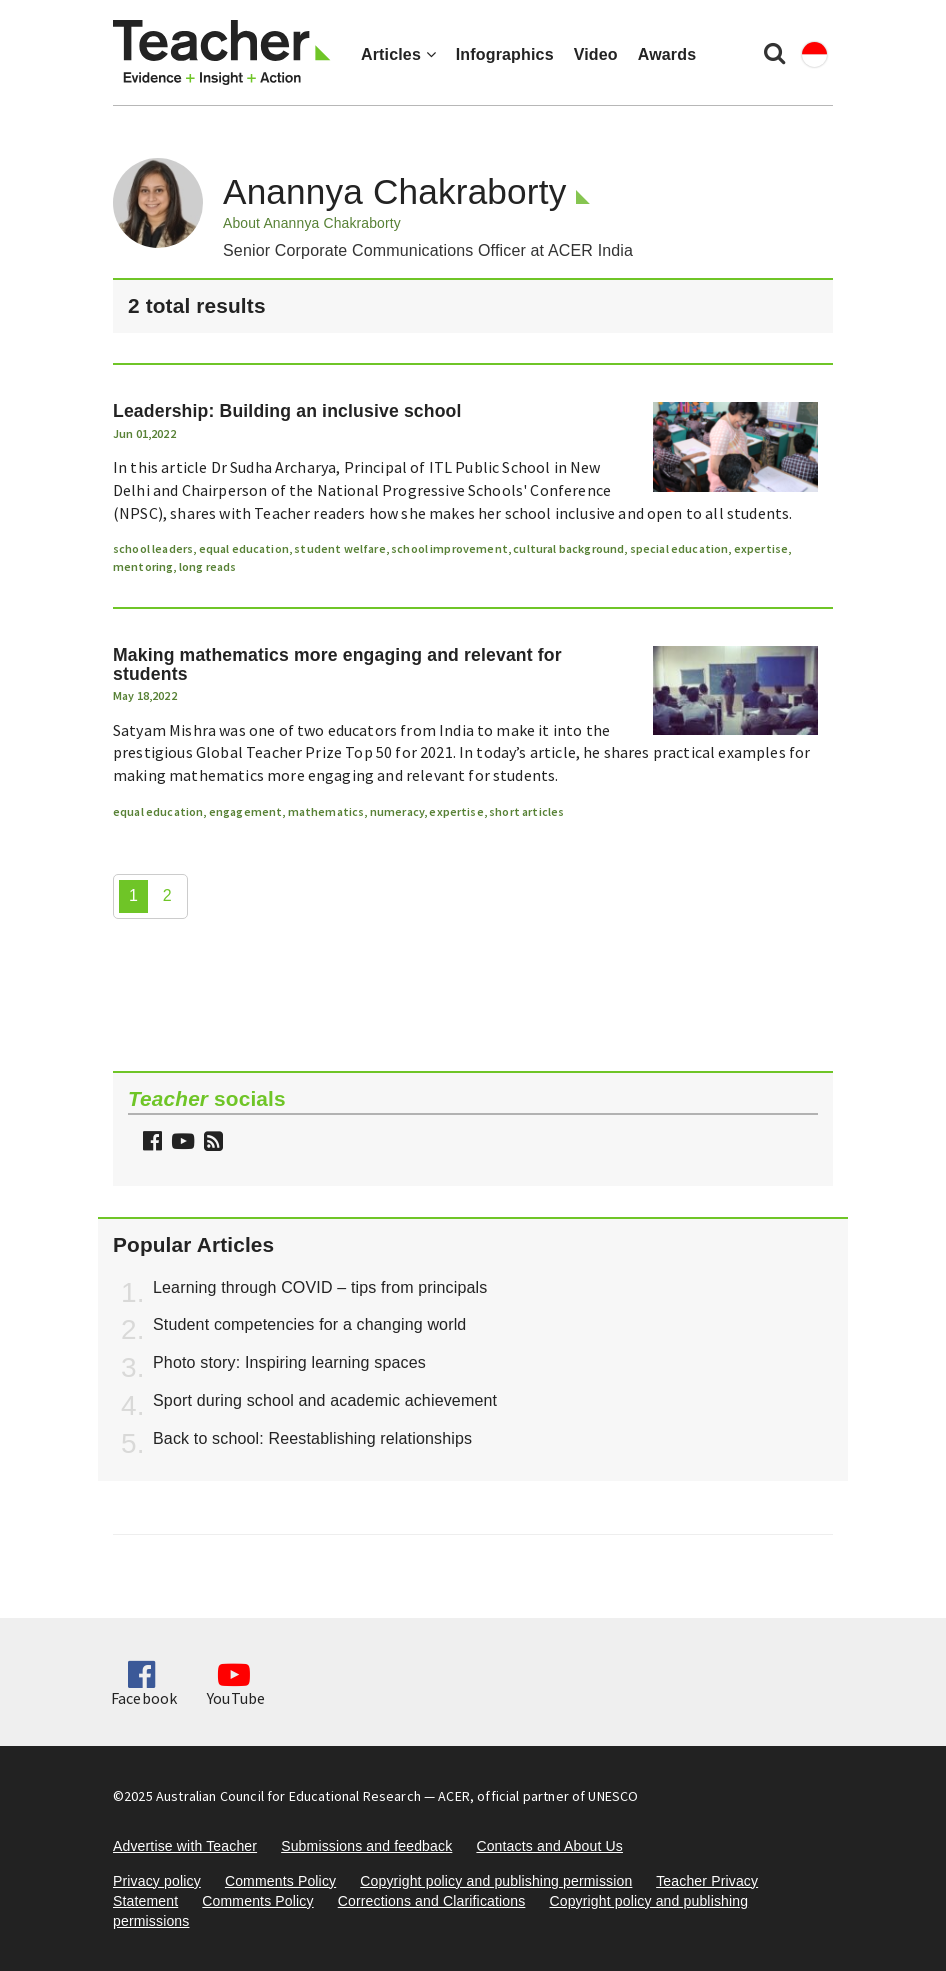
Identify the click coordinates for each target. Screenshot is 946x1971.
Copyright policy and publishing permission (496, 1881)
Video (596, 54)
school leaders (153, 548)
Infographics (505, 54)
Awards (667, 54)
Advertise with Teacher (185, 1846)
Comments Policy (280, 1881)
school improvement (449, 548)
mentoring (143, 566)
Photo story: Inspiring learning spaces (289, 1362)
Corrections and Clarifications (432, 1901)
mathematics (326, 811)
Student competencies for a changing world (309, 1324)
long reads (208, 566)
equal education (244, 548)
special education (679, 548)
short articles (526, 811)
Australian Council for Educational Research (288, 1796)
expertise (761, 548)
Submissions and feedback (366, 1846)
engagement (246, 811)
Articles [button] (398, 54)
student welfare (339, 548)
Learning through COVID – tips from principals (320, 1287)
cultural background (568, 548)
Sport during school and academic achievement (325, 1400)
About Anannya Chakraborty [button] (312, 223)
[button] (211, 1143)
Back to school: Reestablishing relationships (312, 1438)
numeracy (397, 811)
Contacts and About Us (549, 1846)
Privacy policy (157, 1881)
